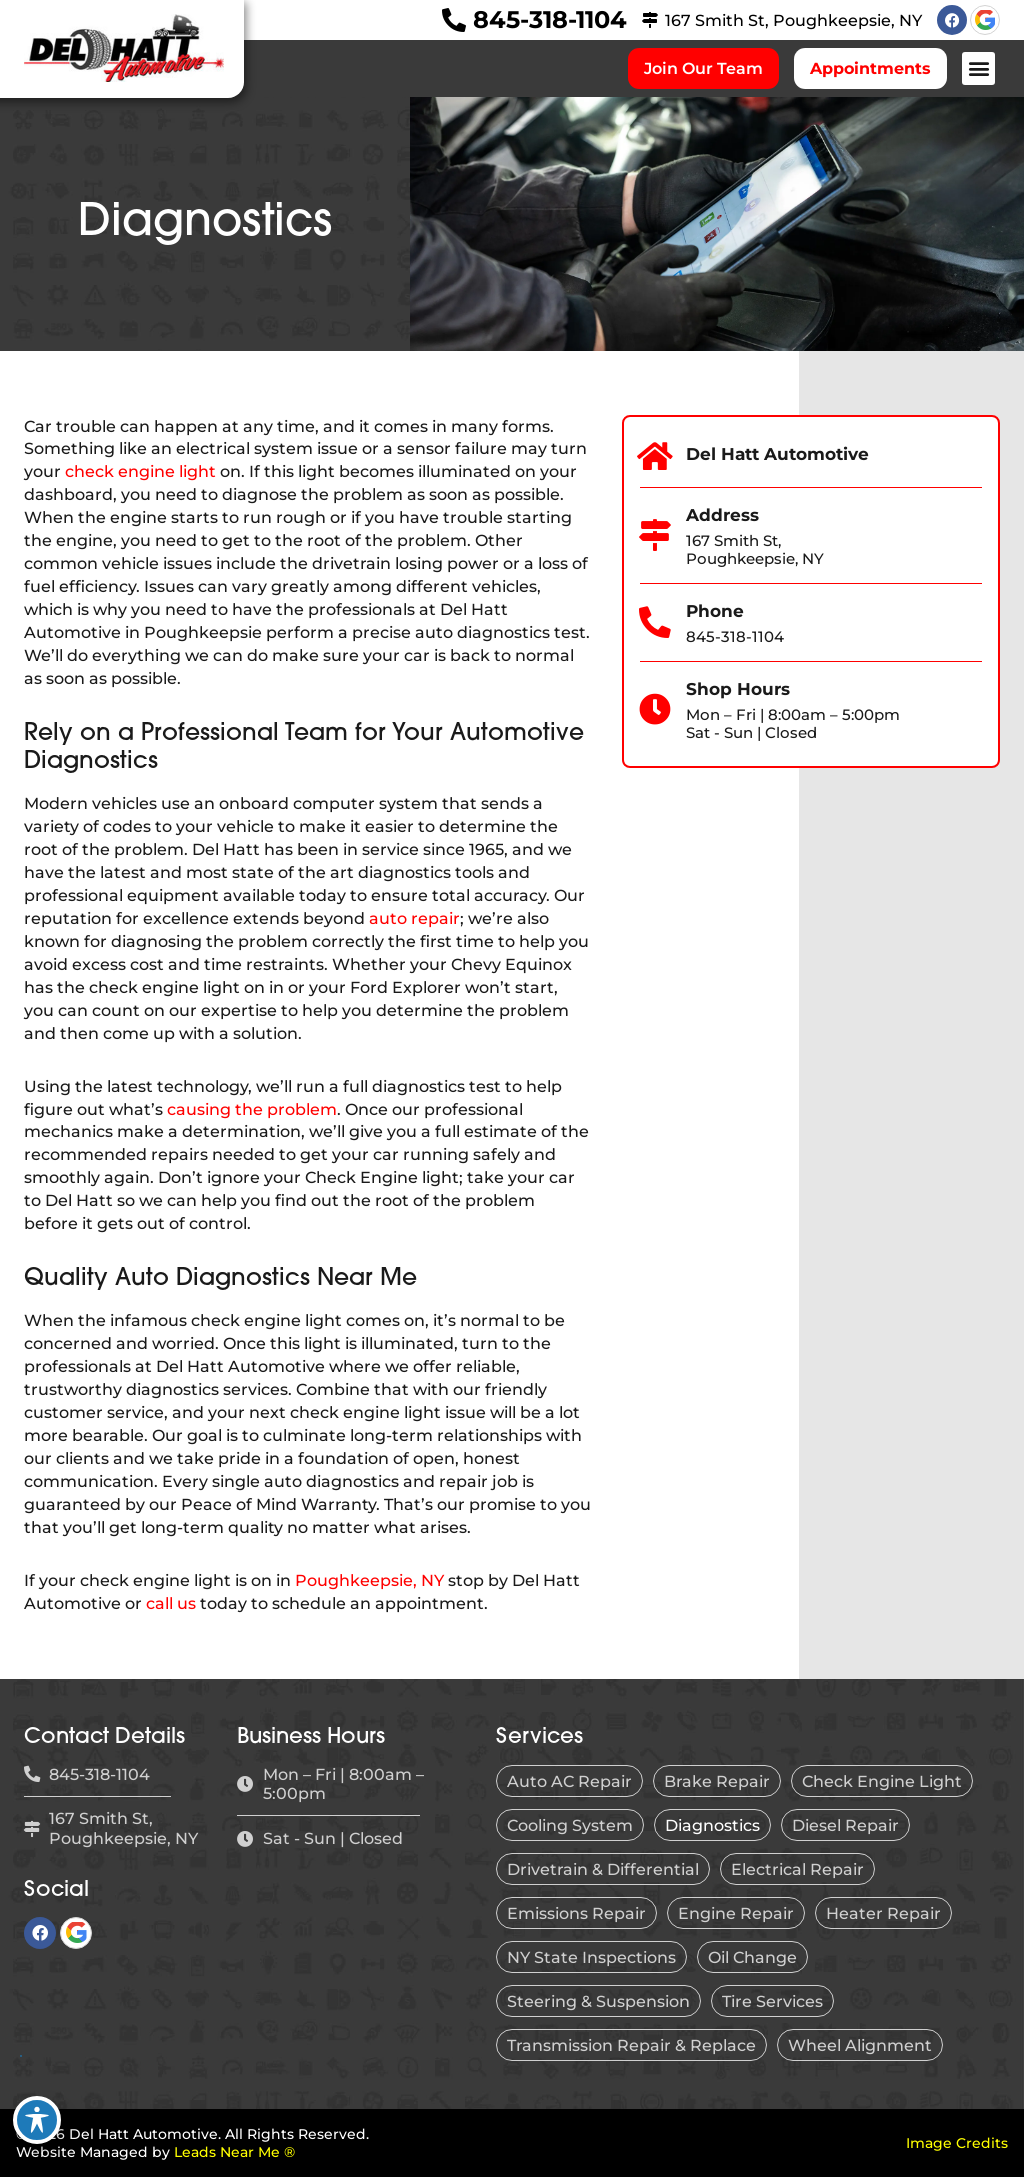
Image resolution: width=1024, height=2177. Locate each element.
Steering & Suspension (598, 2001)
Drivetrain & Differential (603, 1869)
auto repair (414, 918)
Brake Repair (717, 1781)
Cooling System (570, 1825)
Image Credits (957, 2143)
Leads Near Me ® (234, 2152)
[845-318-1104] (454, 20)
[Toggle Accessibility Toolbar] (37, 2120)
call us (171, 1603)
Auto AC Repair (569, 1781)
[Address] (656, 536)
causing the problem (252, 1109)
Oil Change (752, 1957)
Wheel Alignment (860, 2045)
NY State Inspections (591, 1957)
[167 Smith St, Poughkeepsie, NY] (650, 20)
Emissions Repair (576, 1913)
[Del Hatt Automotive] (656, 457)
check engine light (140, 471)
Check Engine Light (882, 1781)
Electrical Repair (797, 1869)
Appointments (870, 68)
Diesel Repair (845, 1825)
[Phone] (656, 623)
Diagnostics (712, 1825)
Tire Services (772, 2001)
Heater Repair (883, 1913)
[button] (978, 68)
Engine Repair (736, 1913)
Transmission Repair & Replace (631, 2045)
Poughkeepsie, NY (369, 1580)
